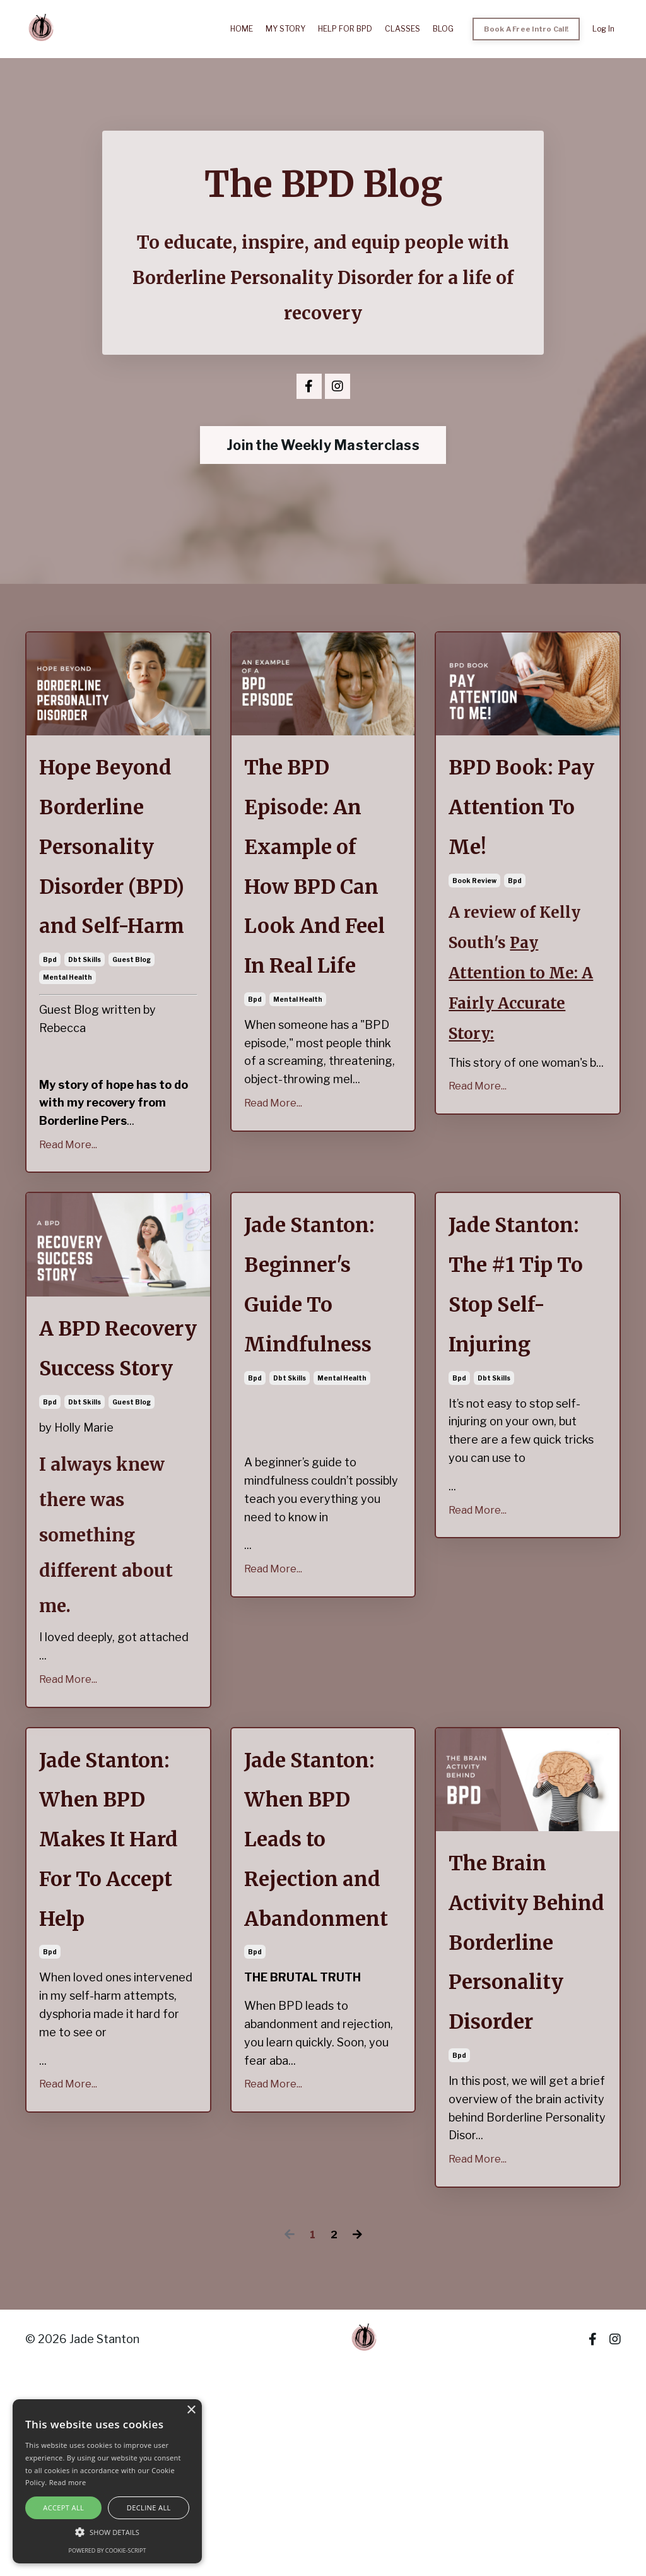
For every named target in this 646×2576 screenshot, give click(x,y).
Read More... (68, 1220)
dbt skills (84, 1035)
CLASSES (406, 28)
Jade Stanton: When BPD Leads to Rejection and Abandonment (323, 1987)
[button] (107, 2532)
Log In (603, 28)
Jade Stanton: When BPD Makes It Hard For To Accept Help (113, 1987)
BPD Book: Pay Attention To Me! (526, 817)
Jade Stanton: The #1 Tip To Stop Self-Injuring (527, 1372)
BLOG (447, 28)
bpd (50, 1035)
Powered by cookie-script (107, 2550)
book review (474, 899)
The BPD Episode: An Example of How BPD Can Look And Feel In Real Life (321, 908)
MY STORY (291, 28)
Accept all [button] (63, 2507)
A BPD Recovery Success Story (116, 1452)
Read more (67, 2482)
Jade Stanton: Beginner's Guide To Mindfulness (318, 1372)
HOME (249, 28)
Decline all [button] (149, 2507)
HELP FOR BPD (350, 28)
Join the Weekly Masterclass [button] (323, 445)
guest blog (131, 1035)
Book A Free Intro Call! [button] (527, 29)
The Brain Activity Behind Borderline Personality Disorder (513, 2112)
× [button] (191, 2410)
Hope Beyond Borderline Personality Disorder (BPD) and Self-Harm (114, 885)
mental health (67, 1053)
